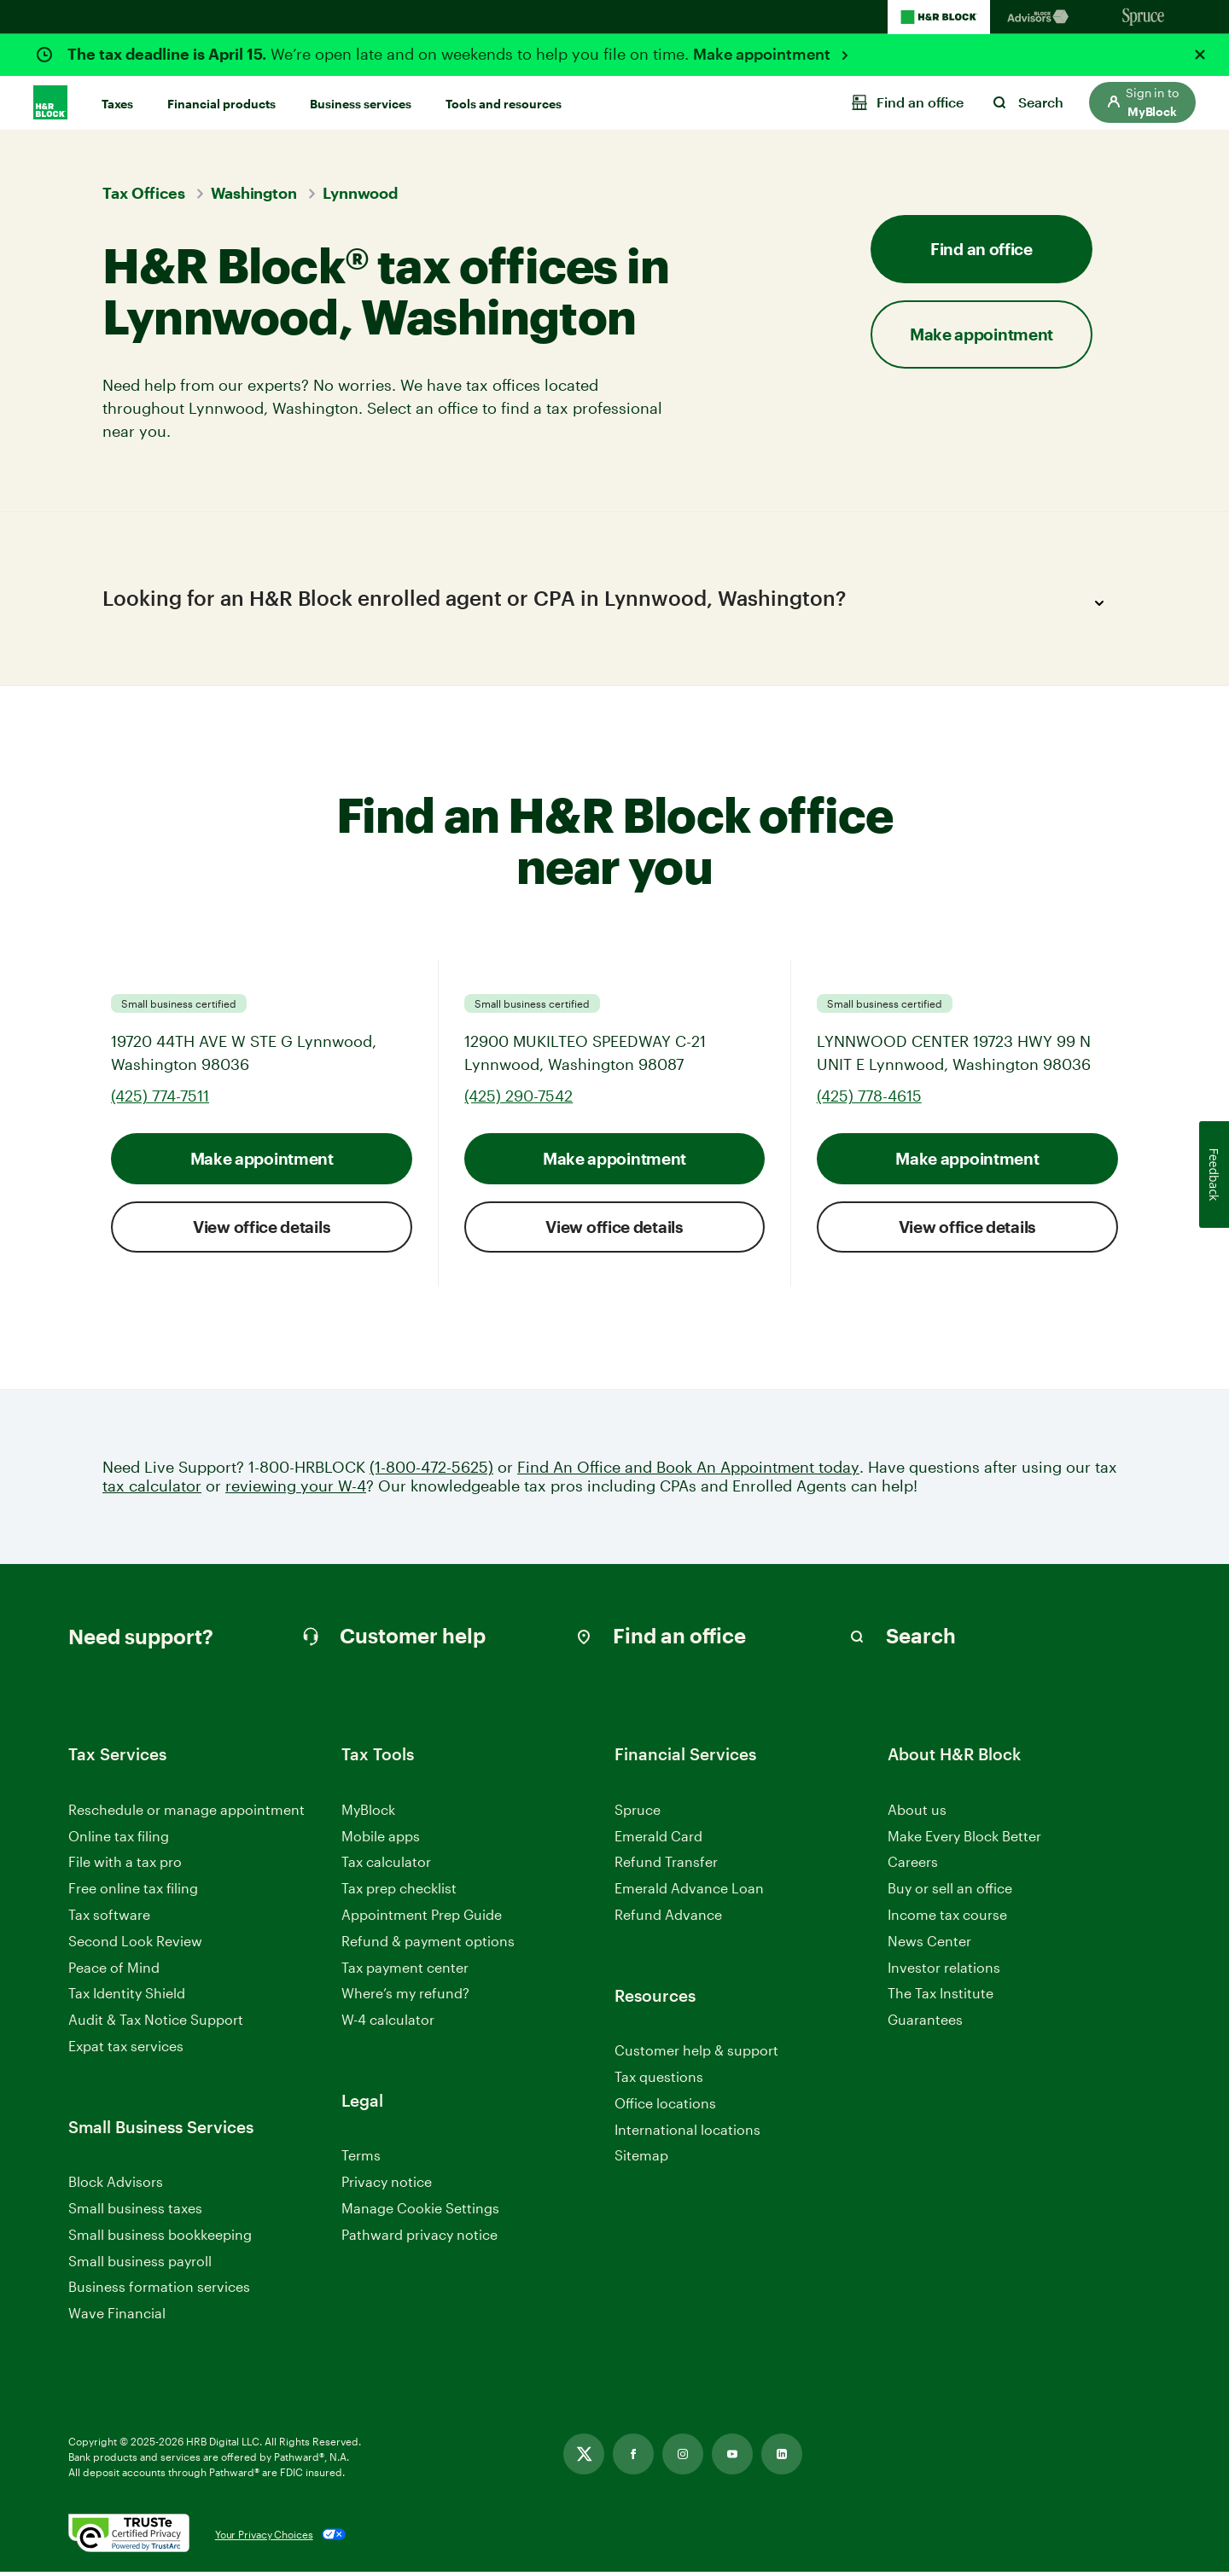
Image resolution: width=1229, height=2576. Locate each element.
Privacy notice (386, 2186)
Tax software (109, 1918)
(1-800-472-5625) (431, 1471)
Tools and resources (504, 103)
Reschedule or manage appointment (186, 1814)
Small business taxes (135, 2212)
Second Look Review (135, 1945)
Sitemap (641, 2160)
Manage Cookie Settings (420, 2212)
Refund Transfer (666, 1866)
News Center (929, 1945)
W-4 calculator (387, 2023)
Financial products (221, 103)
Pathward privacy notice (419, 2238)
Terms (361, 2159)
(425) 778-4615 (869, 1099)
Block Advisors (115, 2186)
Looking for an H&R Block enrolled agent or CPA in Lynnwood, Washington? (608, 603)
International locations (687, 2134)
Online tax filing (118, 1840)
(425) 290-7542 (518, 1099)
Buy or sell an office (950, 1892)
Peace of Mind (114, 1971)
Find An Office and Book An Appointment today (688, 1471)
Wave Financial (117, 2318)
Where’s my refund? (405, 1997)
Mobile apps (380, 1840)
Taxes (117, 103)
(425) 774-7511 (160, 1099)
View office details (261, 1231)
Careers (913, 1866)
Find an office (981, 249)
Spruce (637, 1814)
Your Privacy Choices (264, 2538)
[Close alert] (1200, 55)
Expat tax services (125, 2051)
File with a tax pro (125, 1866)
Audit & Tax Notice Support (155, 2023)
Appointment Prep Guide (421, 1918)
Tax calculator (386, 1866)
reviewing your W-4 (295, 1490)
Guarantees (925, 2023)
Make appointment (763, 53)
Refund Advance (668, 1918)
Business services (360, 103)
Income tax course (947, 1918)
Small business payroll (140, 2265)
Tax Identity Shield (126, 1997)
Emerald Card (658, 1840)
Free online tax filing (133, 1892)
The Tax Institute (940, 1998)
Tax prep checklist (399, 1892)
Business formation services (159, 2290)
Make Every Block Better (964, 1840)
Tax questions (658, 2081)
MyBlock (368, 1814)
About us (917, 1814)
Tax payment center (405, 1971)
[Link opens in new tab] (583, 2458)
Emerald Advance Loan (689, 1892)
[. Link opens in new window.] (128, 2538)
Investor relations (944, 1972)
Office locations (665, 2108)
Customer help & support (696, 2055)
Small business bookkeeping (160, 2238)
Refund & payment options (428, 1945)
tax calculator (151, 1490)
